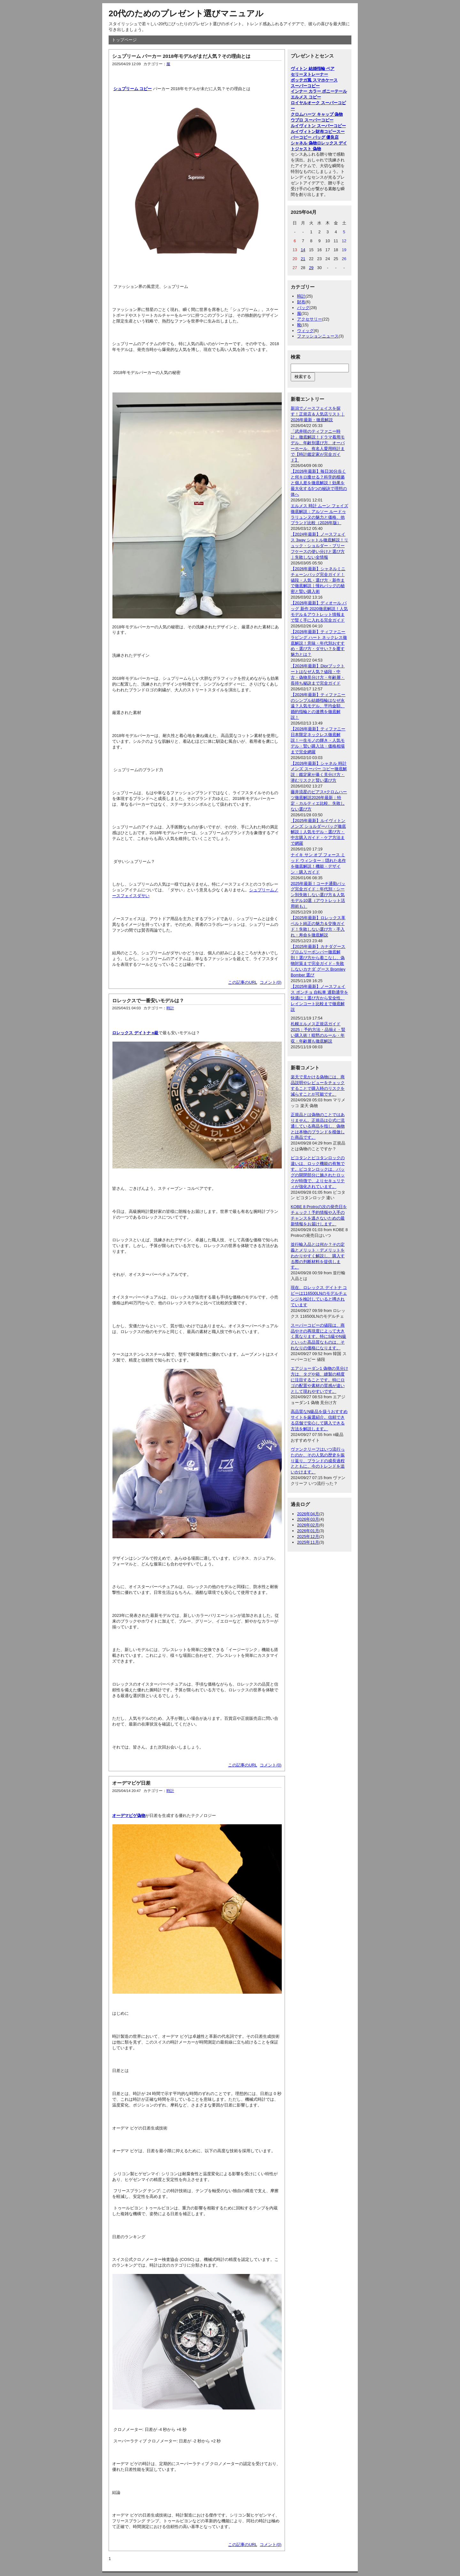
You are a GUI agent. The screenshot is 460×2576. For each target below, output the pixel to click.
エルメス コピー (306, 97)
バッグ (303, 307)
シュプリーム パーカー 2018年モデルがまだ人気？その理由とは (181, 56)
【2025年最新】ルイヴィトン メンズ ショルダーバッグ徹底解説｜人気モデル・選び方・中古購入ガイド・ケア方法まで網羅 (318, 832)
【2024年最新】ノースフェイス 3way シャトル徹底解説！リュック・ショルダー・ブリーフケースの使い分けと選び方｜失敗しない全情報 (319, 546)
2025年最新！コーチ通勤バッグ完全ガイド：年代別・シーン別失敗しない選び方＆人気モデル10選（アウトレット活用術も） (318, 895)
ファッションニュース (318, 336)
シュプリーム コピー (132, 88)
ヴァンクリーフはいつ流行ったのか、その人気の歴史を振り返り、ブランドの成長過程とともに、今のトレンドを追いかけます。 (318, 1461)
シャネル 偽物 (304, 143)
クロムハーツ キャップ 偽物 (317, 114)
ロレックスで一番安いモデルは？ (148, 1000)
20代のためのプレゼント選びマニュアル (186, 13)
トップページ (124, 39)
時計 (170, 1008)
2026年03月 (308, 1519)
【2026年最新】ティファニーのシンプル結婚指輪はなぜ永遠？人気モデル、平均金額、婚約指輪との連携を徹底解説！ (318, 706)
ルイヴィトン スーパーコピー (318, 125)
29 (311, 267)
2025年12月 (308, 1536)
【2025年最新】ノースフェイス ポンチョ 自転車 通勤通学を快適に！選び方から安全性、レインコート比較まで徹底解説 (319, 998)
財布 (301, 301)
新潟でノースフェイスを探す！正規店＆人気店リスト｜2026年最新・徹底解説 (318, 414)
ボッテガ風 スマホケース (314, 80)
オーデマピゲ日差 (131, 1783)
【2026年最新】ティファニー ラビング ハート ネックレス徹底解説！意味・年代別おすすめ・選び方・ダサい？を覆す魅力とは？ (319, 643)
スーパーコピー (305, 85)
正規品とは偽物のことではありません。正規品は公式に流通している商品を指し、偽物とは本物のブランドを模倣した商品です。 (318, 1126)
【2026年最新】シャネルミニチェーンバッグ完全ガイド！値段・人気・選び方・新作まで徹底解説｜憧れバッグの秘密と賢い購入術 (318, 580)
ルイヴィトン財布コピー (313, 131)
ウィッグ (305, 330)
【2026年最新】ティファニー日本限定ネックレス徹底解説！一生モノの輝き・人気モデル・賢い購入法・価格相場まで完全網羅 (318, 740)
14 (303, 249)
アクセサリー (309, 319)
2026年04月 (308, 1513)
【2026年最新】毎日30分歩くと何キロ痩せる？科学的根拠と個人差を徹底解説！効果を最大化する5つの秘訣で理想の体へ (319, 483)
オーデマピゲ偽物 (128, 1815)
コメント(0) (270, 982)
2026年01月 (308, 1530)
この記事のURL (242, 982)
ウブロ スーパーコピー (312, 120)
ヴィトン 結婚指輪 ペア (312, 68)
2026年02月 (308, 1525)
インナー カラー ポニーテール (319, 91)
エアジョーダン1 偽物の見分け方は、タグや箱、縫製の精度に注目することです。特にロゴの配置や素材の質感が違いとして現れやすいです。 (319, 1380)
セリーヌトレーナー (309, 74)
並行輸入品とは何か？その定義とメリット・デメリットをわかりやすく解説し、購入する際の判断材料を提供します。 (318, 1256)
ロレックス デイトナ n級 (135, 1032)
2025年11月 (308, 1542)
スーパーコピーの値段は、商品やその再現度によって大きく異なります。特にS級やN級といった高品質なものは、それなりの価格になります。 (318, 1337)
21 (303, 258)
